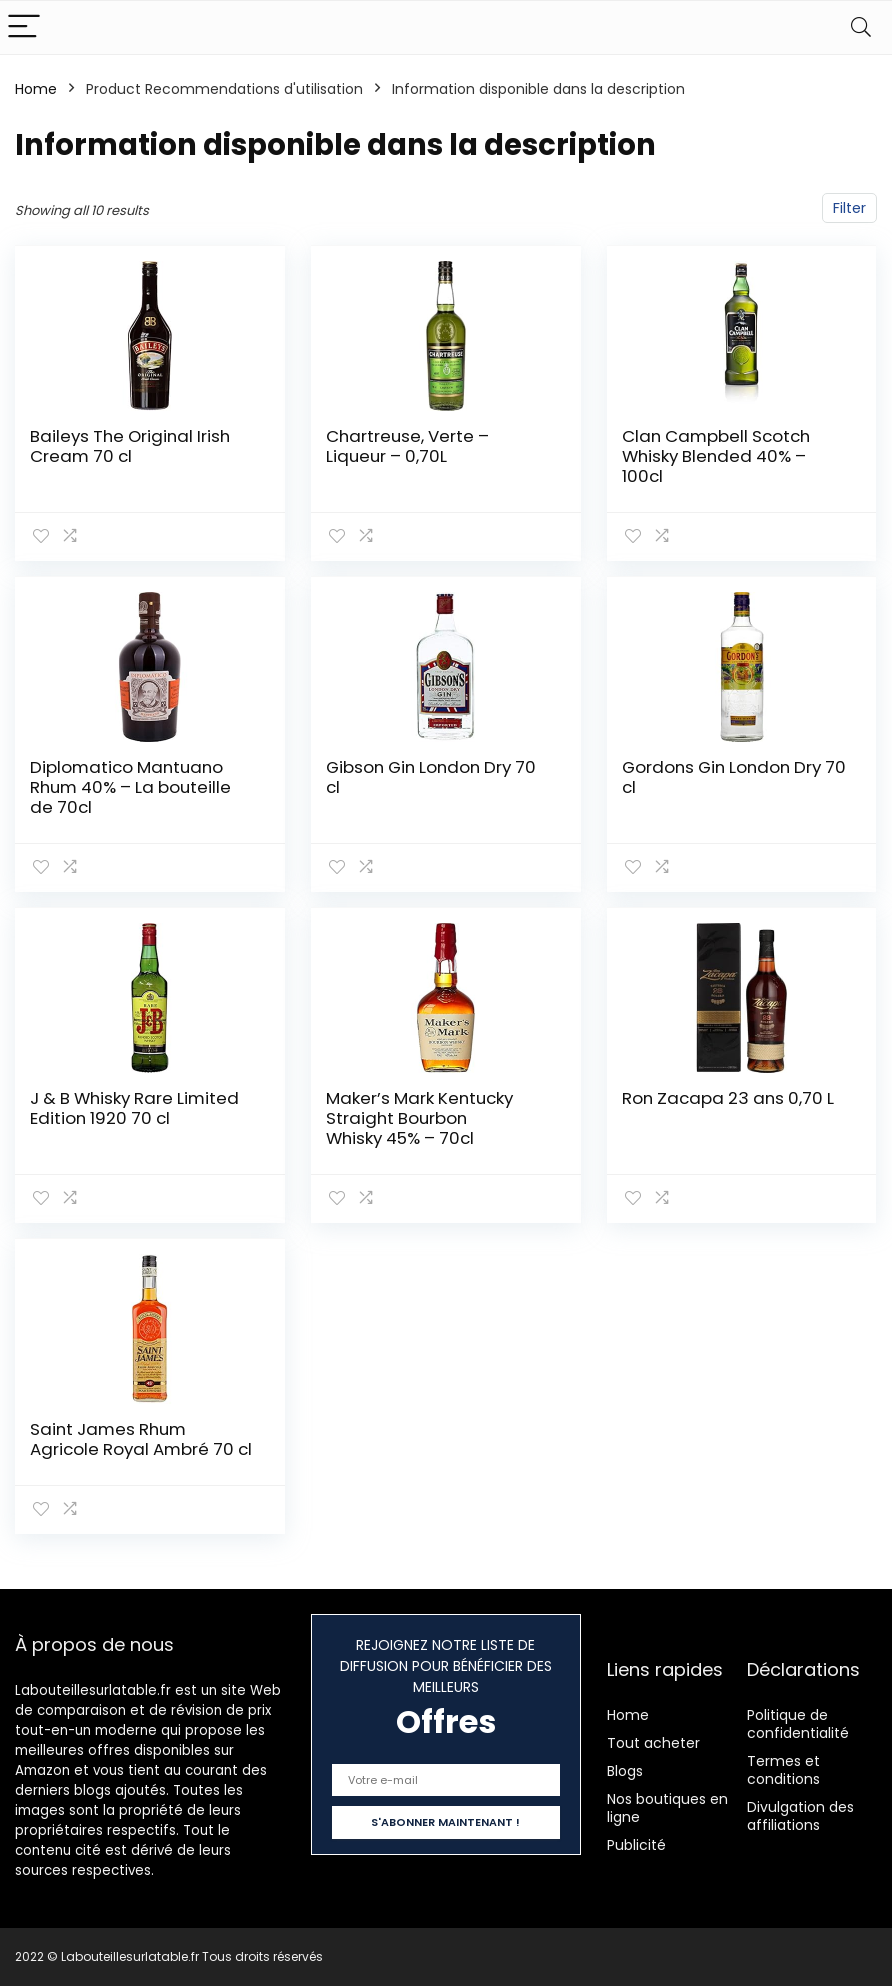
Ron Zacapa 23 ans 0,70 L (728, 1098)
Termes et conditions (783, 1770)
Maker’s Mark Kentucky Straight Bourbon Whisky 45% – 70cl (419, 1118)
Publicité (636, 1845)
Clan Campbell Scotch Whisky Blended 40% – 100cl (716, 456)
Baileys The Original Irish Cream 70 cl (130, 446)
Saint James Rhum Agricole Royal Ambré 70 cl (141, 1439)
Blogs (625, 1771)
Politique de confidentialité (798, 1724)
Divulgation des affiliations (800, 1816)
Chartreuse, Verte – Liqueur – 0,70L (407, 446)
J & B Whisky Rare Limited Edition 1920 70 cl (134, 1108)
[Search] (861, 27)
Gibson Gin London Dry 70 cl (431, 777)
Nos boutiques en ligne (667, 1808)
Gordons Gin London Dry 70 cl (734, 777)
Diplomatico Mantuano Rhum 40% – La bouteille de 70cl (130, 787)
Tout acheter (653, 1743)
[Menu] (24, 27)
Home (36, 89)
